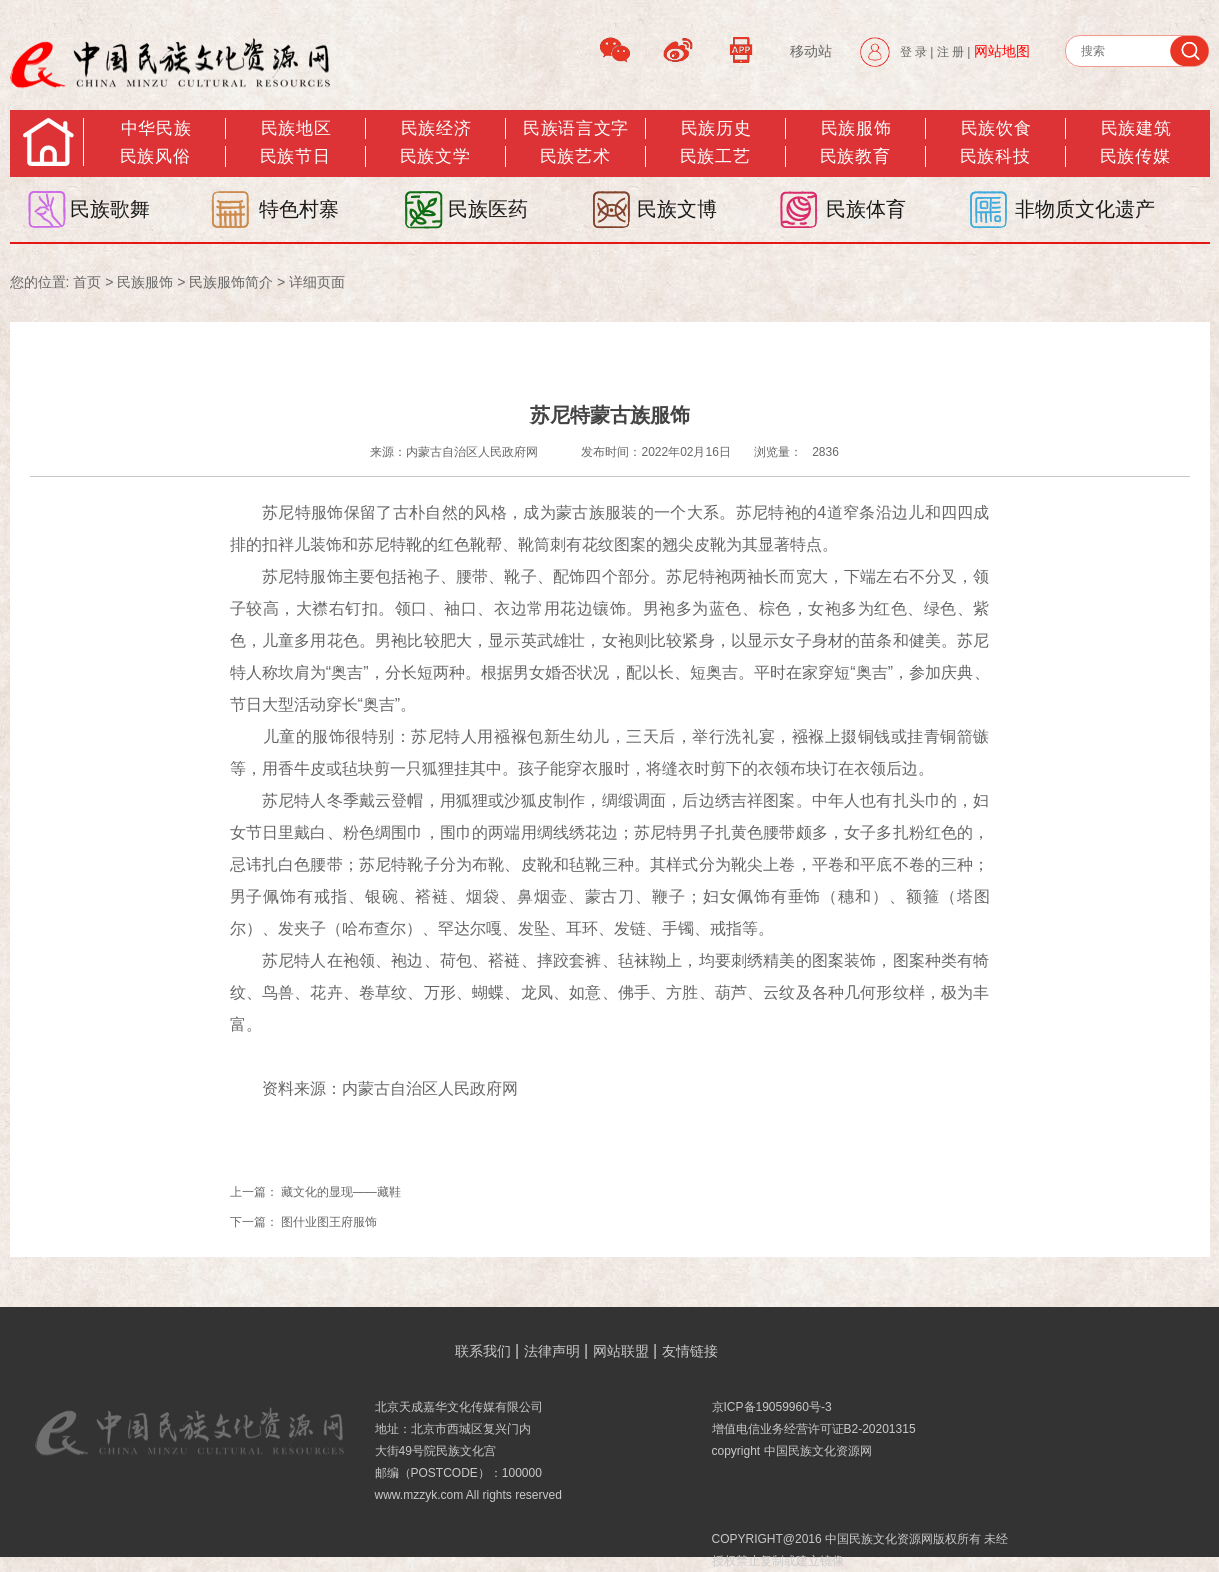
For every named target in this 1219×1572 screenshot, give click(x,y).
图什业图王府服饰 (329, 1222)
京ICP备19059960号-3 (772, 1407)
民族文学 (435, 156)
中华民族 (156, 128)
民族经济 (436, 128)
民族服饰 (145, 282)
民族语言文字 (575, 128)
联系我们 (483, 1351)
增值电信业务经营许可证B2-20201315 (814, 1429)
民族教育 (855, 156)
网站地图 (1002, 51)
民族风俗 (155, 156)
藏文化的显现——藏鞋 (341, 1192)
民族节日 (295, 156)
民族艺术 (575, 156)
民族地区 (296, 128)
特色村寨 (299, 209)
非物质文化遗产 (1085, 209)
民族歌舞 (110, 209)
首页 (87, 282)
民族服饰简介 (231, 282)
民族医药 (488, 209)
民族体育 (866, 209)
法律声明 (552, 1351)
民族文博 (677, 209)
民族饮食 (996, 128)
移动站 (811, 51)
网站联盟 (621, 1351)
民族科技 (995, 156)
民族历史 (716, 128)
